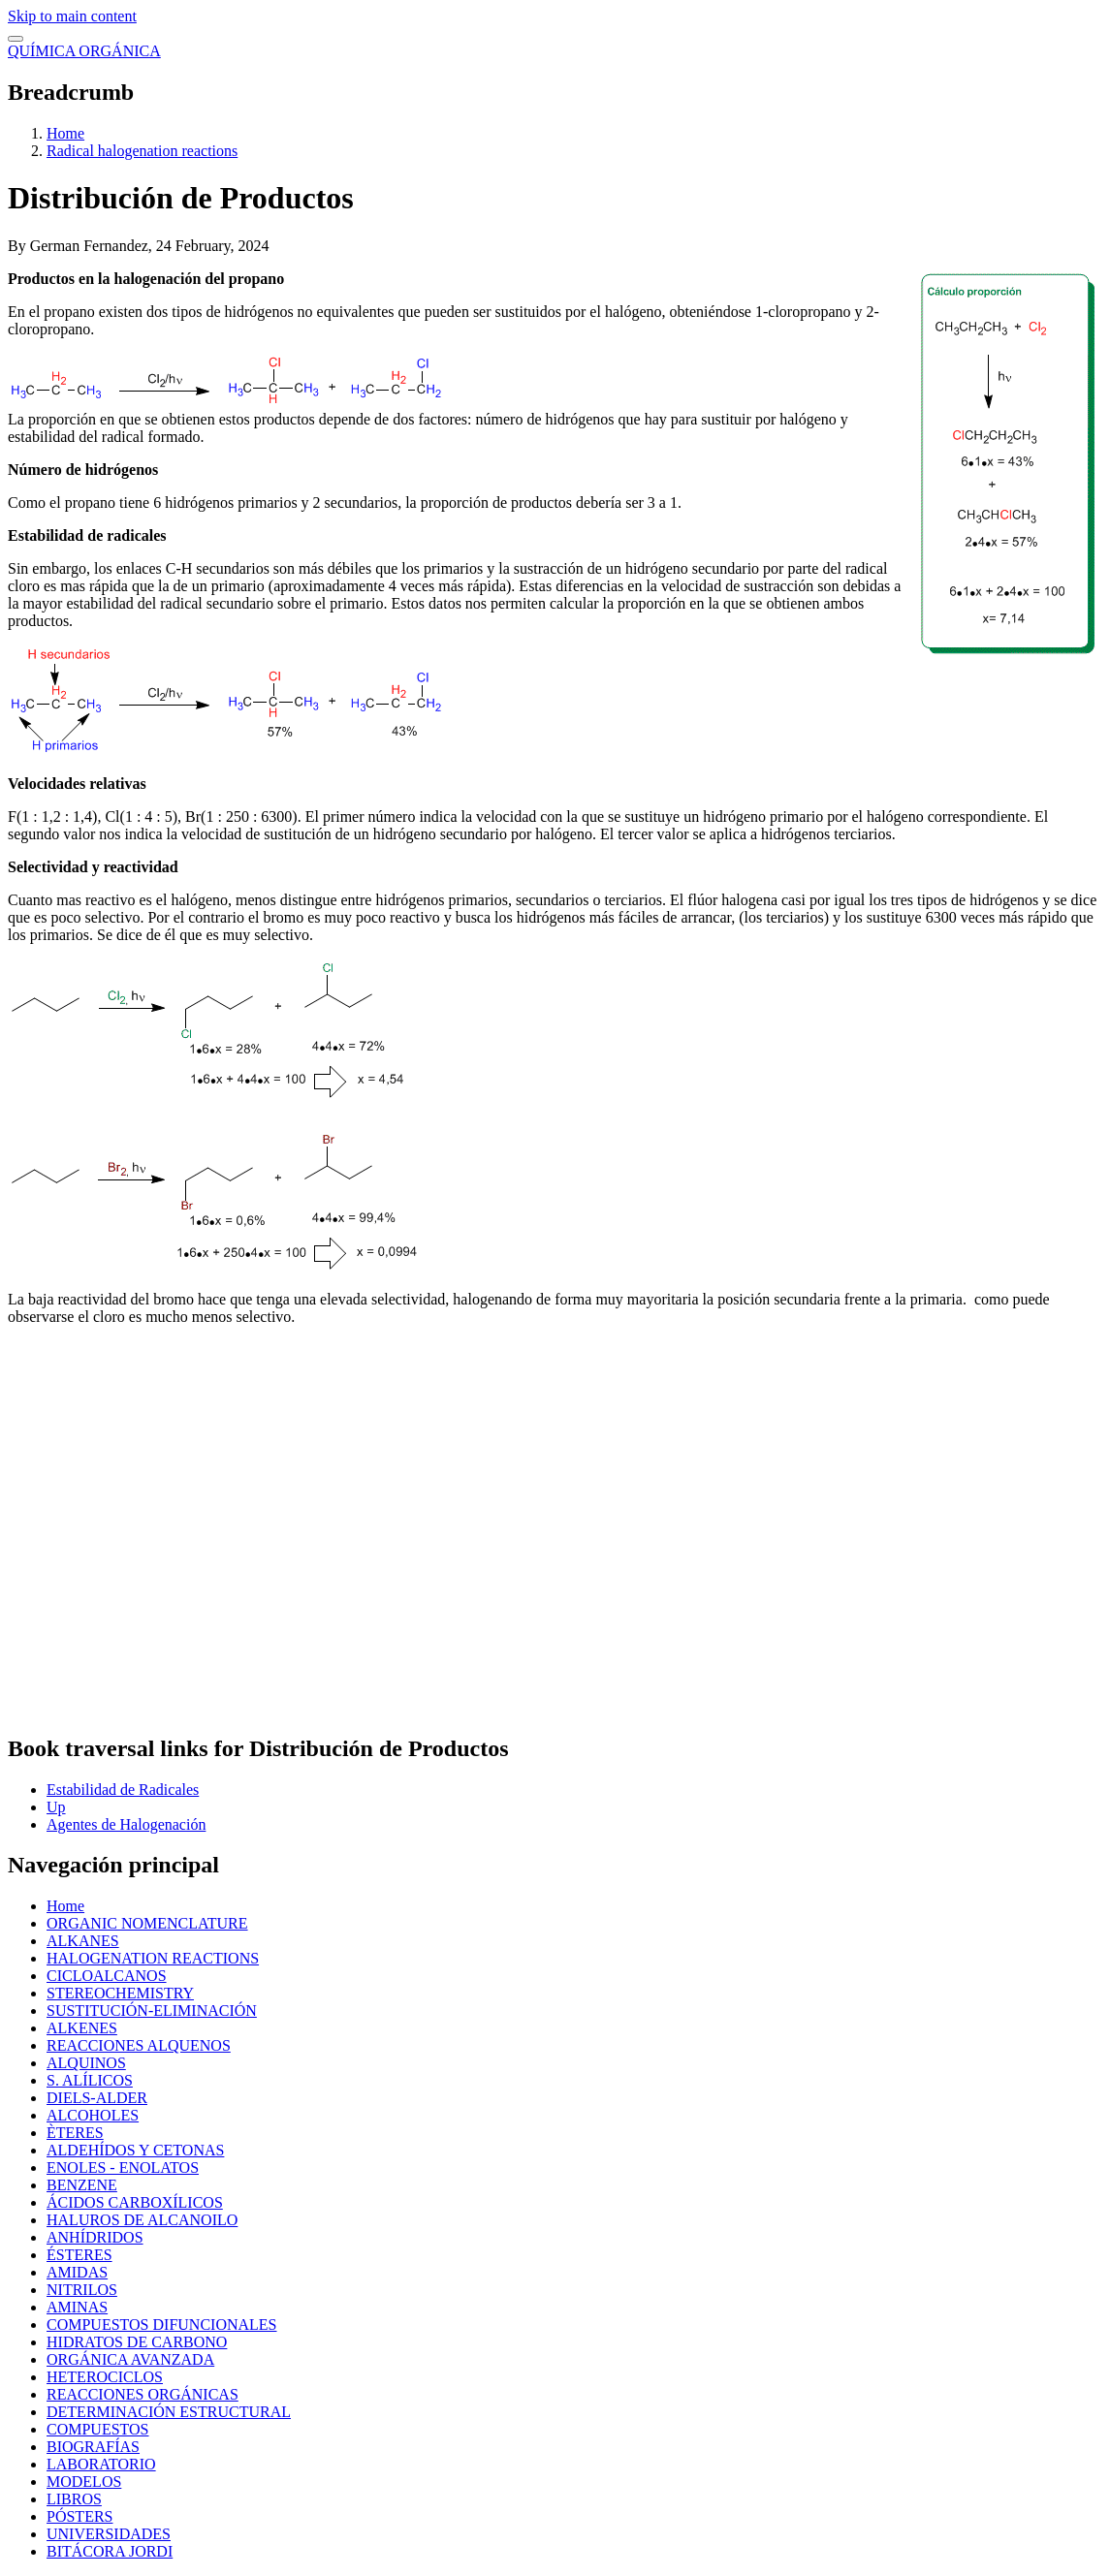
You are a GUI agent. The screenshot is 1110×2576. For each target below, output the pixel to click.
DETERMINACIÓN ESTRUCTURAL (169, 2411)
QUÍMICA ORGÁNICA (84, 51)
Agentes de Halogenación (126, 1824)
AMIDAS (77, 2272)
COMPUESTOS (98, 2429)
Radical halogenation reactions (142, 150)
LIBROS (74, 2499)
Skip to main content (72, 16)
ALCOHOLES (93, 2115)
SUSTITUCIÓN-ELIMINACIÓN (152, 2010)
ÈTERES (75, 2132)
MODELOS (84, 2481)
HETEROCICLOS (105, 2377)
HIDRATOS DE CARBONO (137, 2342)
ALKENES (82, 2028)
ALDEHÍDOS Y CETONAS (135, 2150)
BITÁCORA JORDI (110, 2551)
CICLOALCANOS (107, 1975)
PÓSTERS (79, 2516)
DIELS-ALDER (97, 2097)
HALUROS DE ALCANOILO (142, 2220)
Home (65, 133)
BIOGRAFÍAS (93, 2446)
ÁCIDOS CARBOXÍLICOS (135, 2202)
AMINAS (77, 2307)
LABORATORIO (101, 2464)
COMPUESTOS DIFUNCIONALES (162, 2324)
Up (56, 1807)
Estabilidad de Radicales (123, 1789)
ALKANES (83, 1940)
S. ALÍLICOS (90, 2080)
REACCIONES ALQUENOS (139, 2045)
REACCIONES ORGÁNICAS (142, 2394)
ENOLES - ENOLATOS (123, 2167)
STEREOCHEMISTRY (120, 1993)
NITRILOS (82, 2289)
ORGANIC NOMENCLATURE (147, 1923)
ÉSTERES (79, 2254)
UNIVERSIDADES (109, 2534)
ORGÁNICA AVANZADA (130, 2359)
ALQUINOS (86, 2063)
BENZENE (82, 2185)
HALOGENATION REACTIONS (153, 1958)
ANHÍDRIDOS (95, 2237)
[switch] (15, 39)
